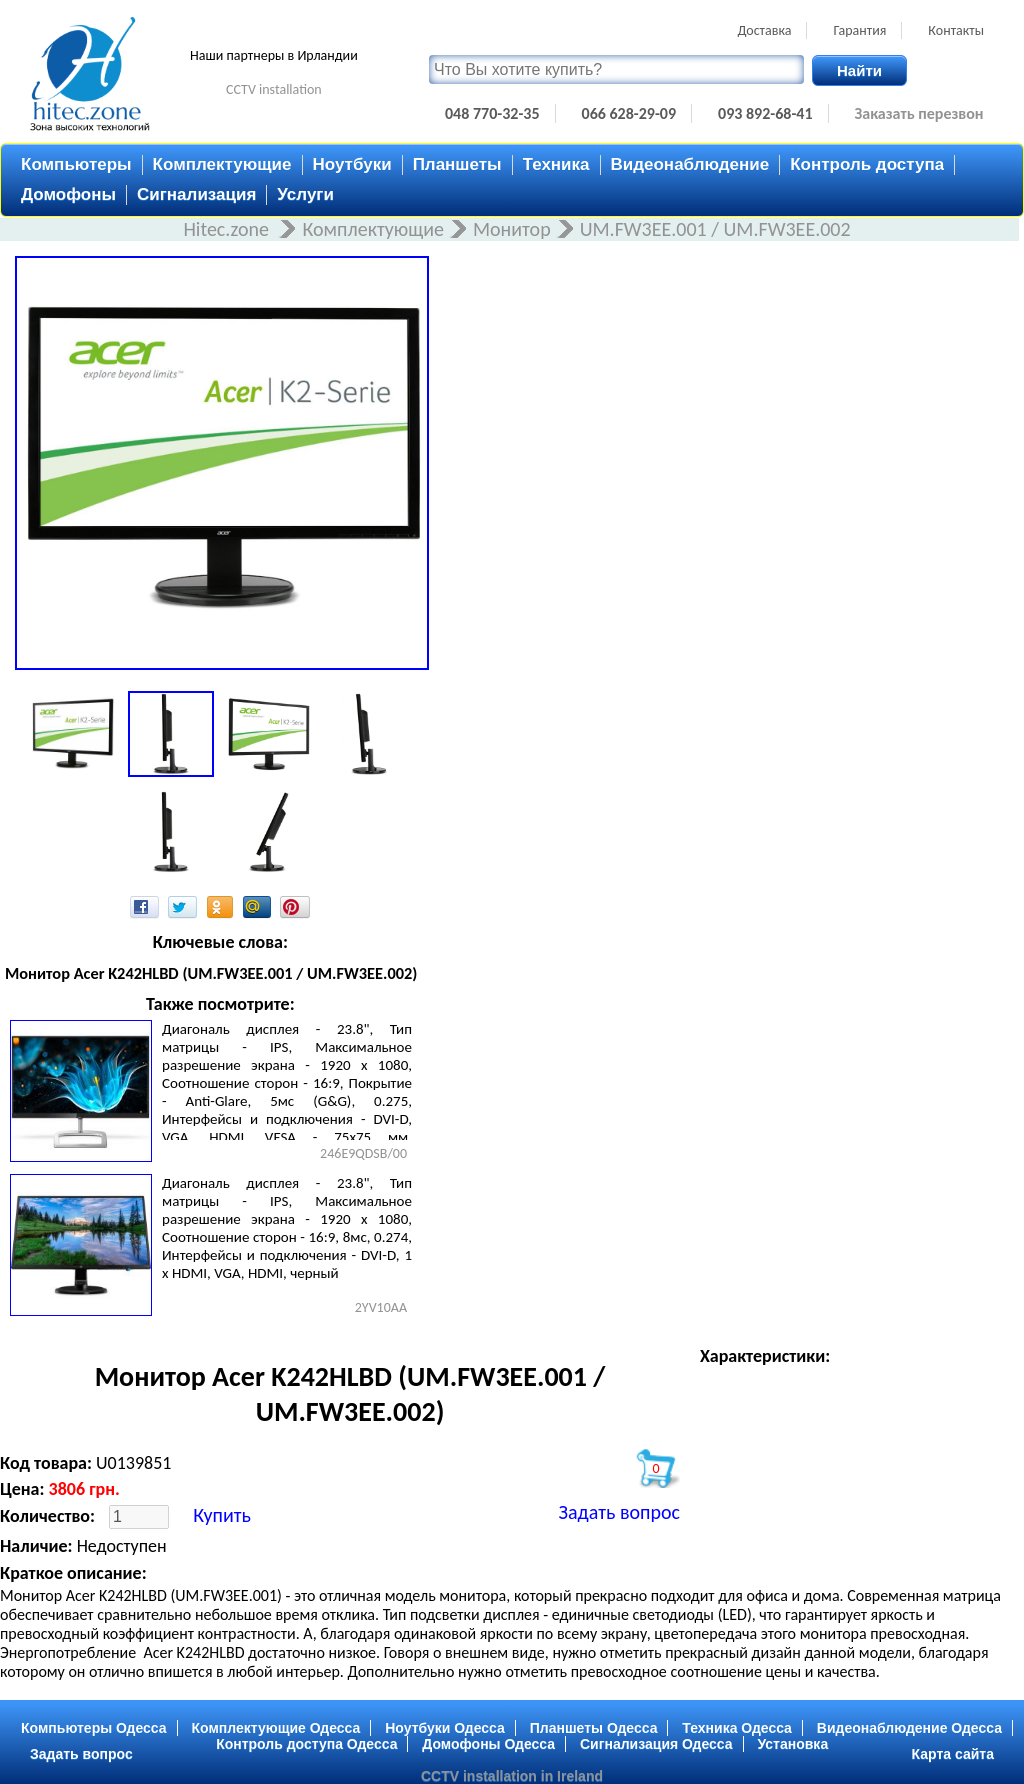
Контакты (956, 30)
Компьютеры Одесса (94, 1728)
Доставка (764, 30)
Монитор (512, 229)
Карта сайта (953, 1754)
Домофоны (68, 194)
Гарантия (859, 30)
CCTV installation (274, 89)
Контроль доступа (867, 164)
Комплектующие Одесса (276, 1728)
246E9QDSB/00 (363, 1153)
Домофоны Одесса (488, 1744)
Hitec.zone (228, 229)
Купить (222, 1515)
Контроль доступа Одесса (306, 1744)
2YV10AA (381, 1307)
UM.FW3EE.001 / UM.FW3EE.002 (715, 229)
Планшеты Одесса (594, 1728)
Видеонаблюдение (690, 164)
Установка (793, 1744)
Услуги (305, 194)
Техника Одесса (737, 1728)
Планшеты (457, 164)
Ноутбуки (352, 164)
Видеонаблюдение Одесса (909, 1728)
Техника (556, 164)
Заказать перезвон (919, 113)
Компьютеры (76, 164)
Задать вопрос (619, 1512)
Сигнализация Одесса (656, 1744)
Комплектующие (222, 164)
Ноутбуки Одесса (445, 1728)
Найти (859, 70)
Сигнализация (196, 194)
